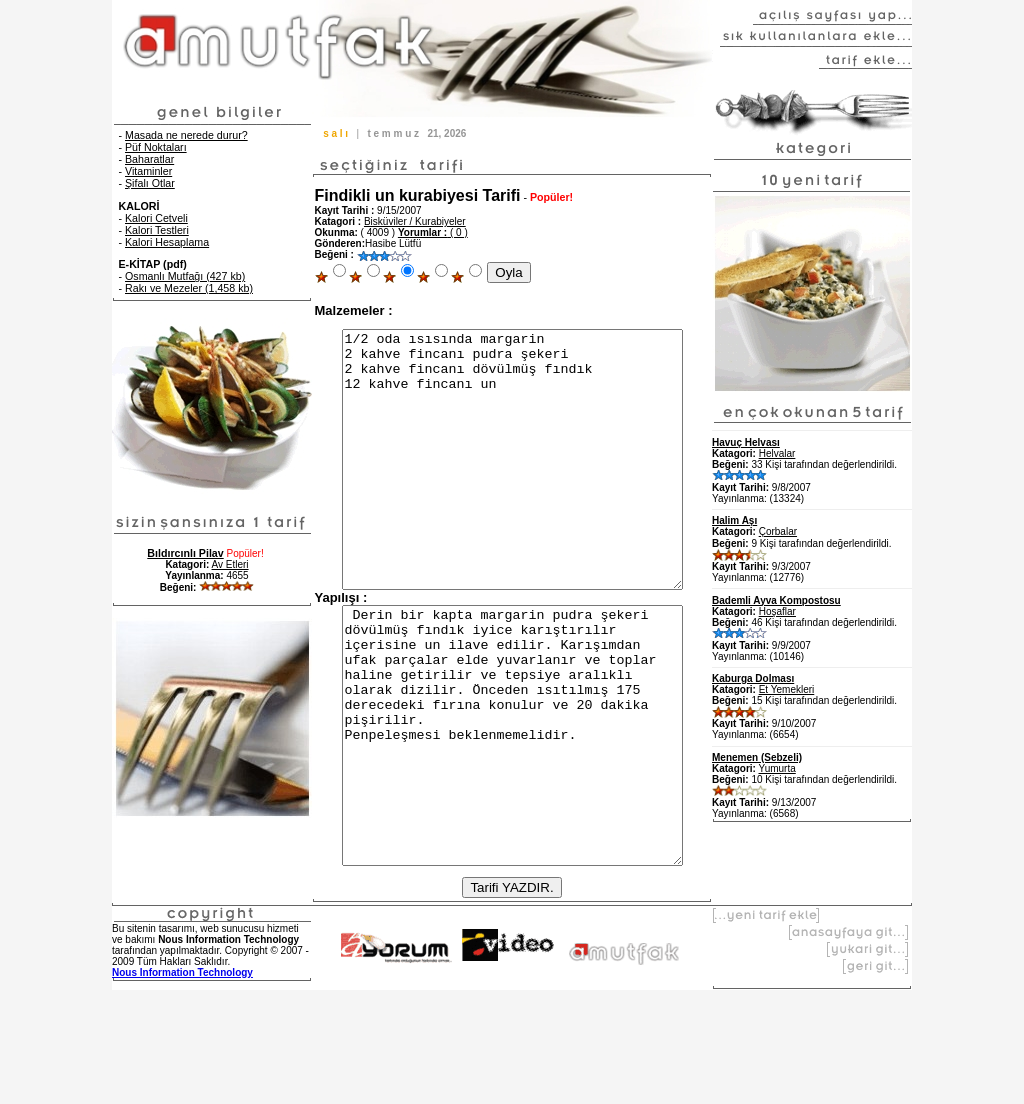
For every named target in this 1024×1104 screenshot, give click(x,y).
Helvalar (777, 453)
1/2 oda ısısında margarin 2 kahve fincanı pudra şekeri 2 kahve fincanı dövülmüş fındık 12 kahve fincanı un (512, 485)
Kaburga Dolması (753, 678)
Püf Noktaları (156, 147)
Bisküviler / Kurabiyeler (415, 221)
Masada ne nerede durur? (186, 135)
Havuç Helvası (746, 442)
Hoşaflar (777, 611)
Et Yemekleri (787, 689)
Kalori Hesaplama (167, 242)
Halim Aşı (734, 520)
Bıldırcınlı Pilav (185, 553)
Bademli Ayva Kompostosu (776, 600)
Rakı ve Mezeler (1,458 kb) (189, 288)
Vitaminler (148, 171)
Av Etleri (230, 564)
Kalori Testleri (157, 230)
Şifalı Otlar (150, 183)
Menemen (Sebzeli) (757, 757)
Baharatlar (149, 159)
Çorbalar (778, 531)
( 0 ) (433, 232)
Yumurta (777, 768)
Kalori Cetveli (156, 218)
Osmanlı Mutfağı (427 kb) (185, 276)
